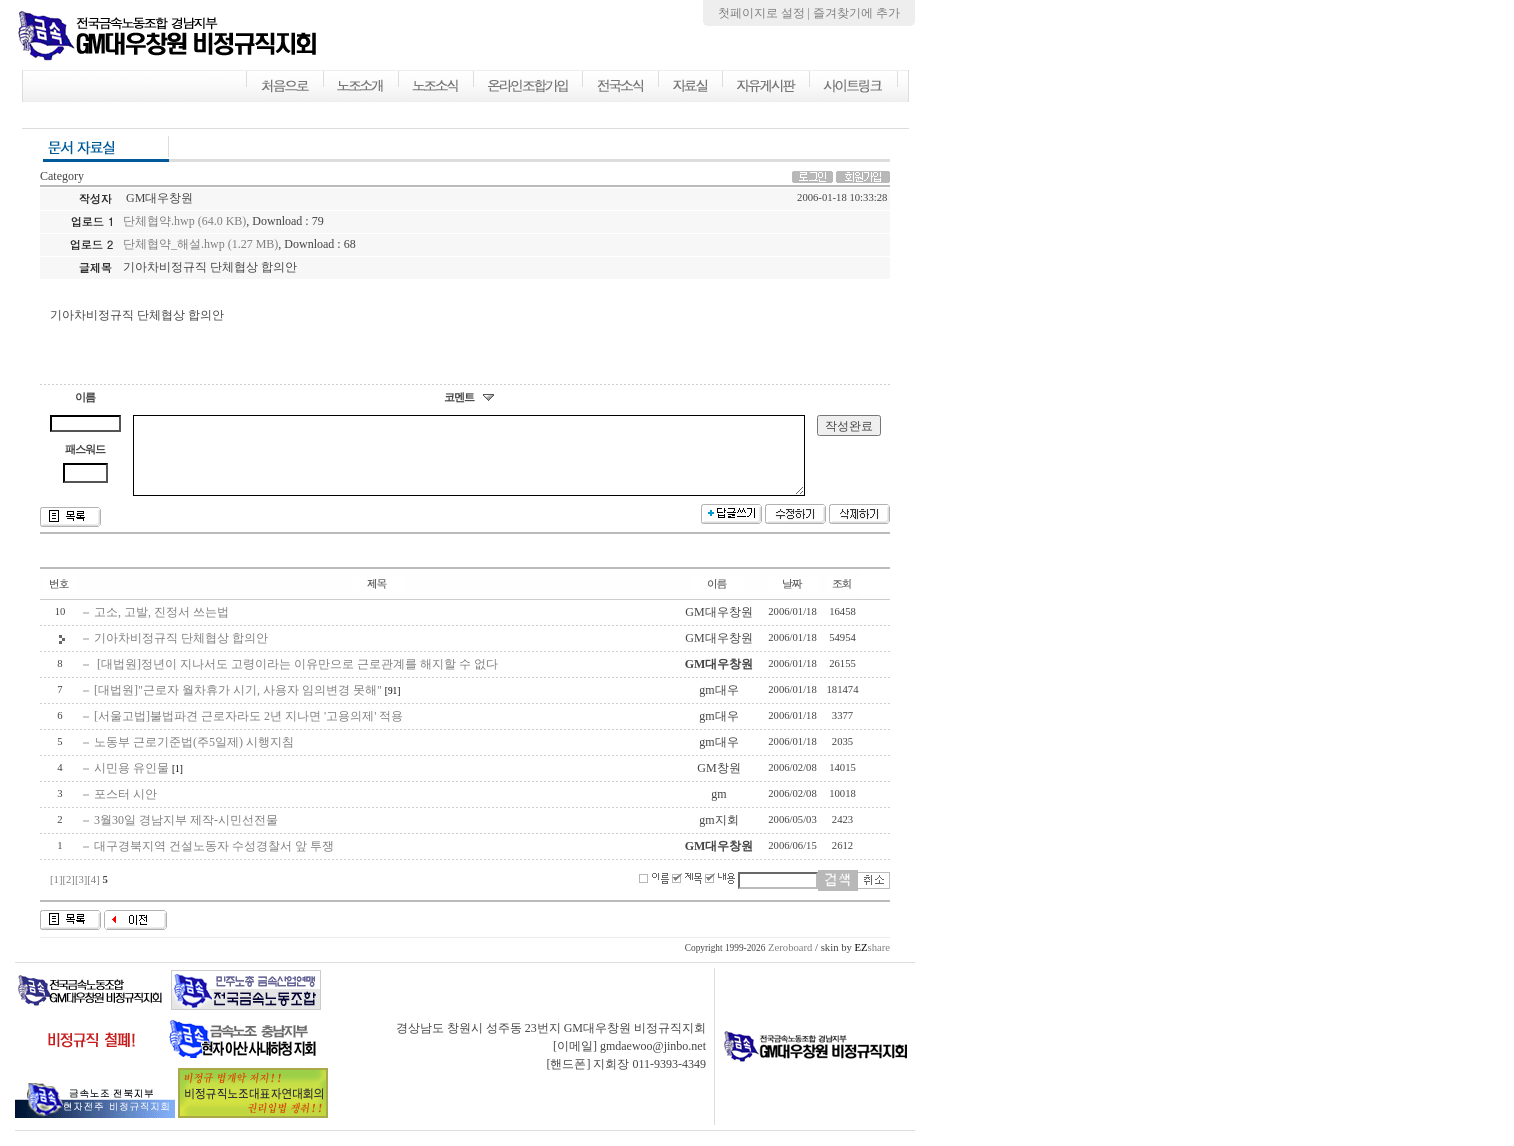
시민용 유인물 (131, 783)
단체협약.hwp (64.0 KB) (184, 221)
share (872, 962)
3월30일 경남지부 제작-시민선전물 (186, 835)
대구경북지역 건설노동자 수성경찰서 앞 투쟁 (214, 861)
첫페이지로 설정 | (765, 13)
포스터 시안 (125, 809)
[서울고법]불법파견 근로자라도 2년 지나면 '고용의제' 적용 (248, 731)
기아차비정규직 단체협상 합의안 (181, 653)
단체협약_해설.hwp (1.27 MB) (200, 244)
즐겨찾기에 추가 (856, 13)
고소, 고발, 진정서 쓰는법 (161, 627)
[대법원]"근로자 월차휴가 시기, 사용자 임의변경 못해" (238, 705)
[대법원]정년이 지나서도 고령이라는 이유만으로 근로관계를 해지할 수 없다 (296, 679)
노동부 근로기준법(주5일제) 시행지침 (194, 757)
